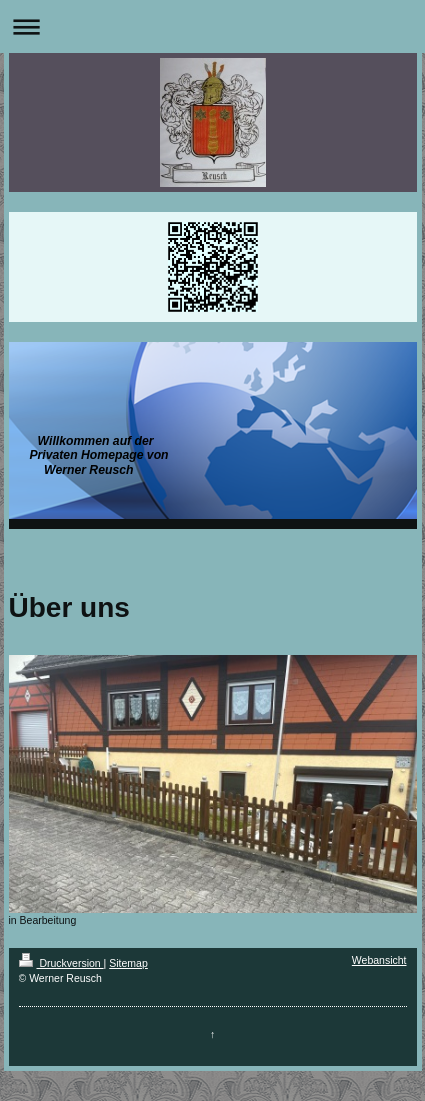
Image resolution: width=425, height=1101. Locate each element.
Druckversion (61, 963)
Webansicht (379, 960)
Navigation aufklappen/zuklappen (212, 26)
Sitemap (128, 963)
